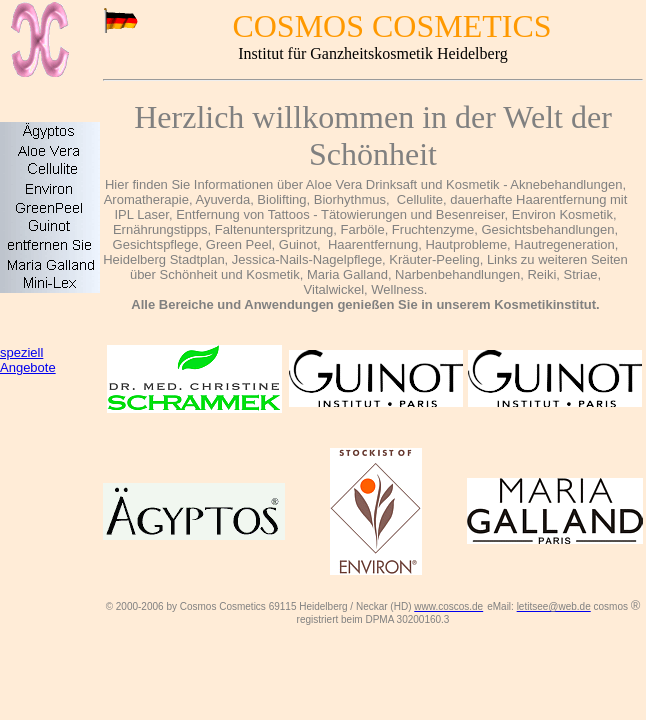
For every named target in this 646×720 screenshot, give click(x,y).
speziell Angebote (28, 360)
